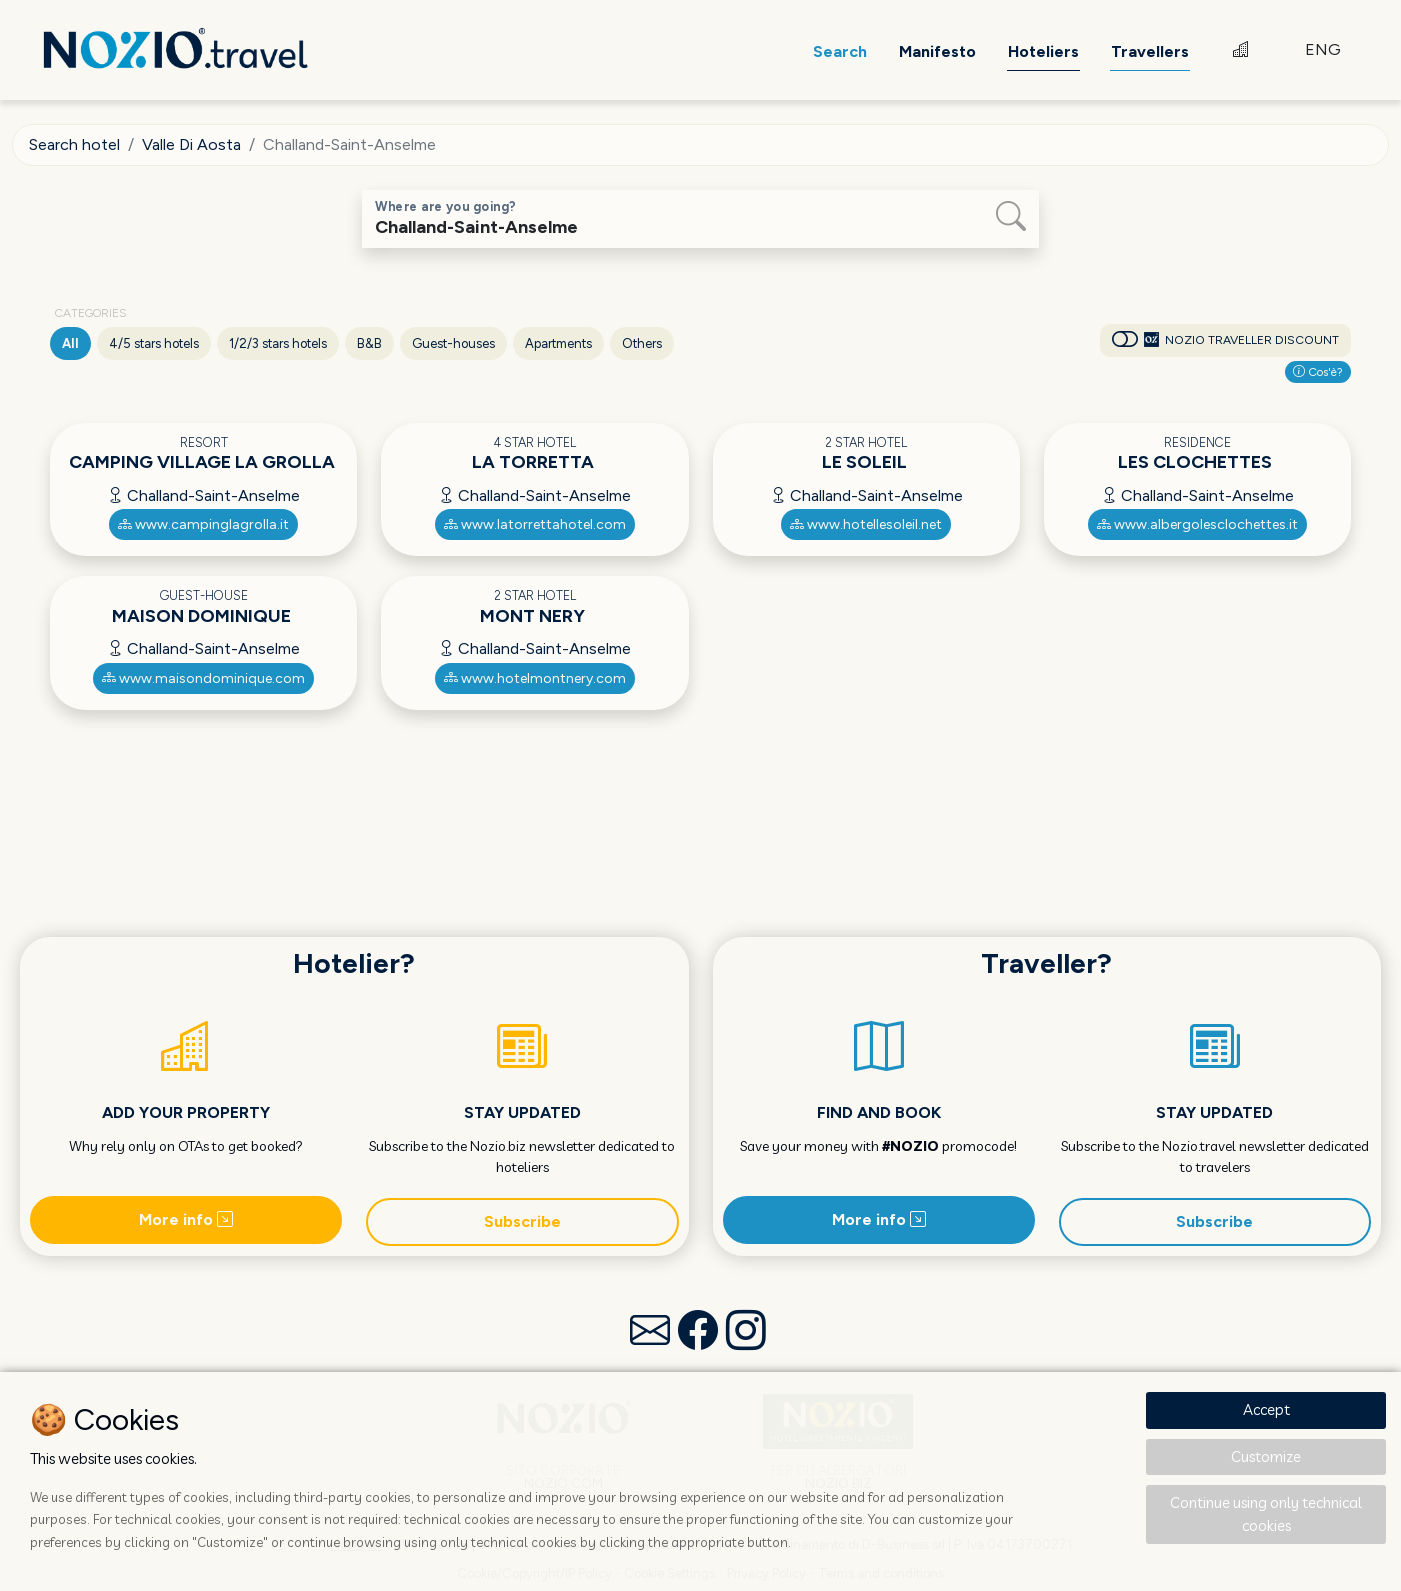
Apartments (558, 343)
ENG (1323, 49)
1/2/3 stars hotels (278, 343)
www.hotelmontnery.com (535, 678)
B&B (369, 343)
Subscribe (522, 1221)
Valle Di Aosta (191, 144)
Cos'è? (1318, 372)
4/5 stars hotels (154, 343)
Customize (1266, 1456)
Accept (1266, 1409)
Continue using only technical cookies (1266, 1514)
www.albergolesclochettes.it (1197, 524)
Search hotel (74, 144)
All (70, 343)
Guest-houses (453, 343)
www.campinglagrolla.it (203, 524)
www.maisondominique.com (203, 678)
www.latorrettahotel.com (535, 524)
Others (642, 343)
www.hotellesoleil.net (866, 524)
